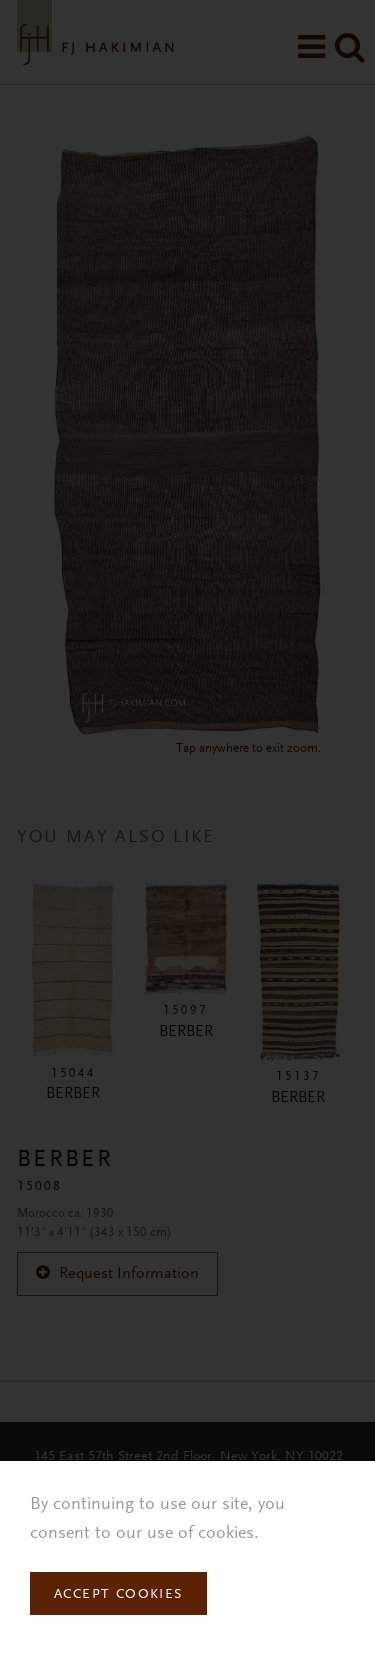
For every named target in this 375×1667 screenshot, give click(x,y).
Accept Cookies (118, 1595)
